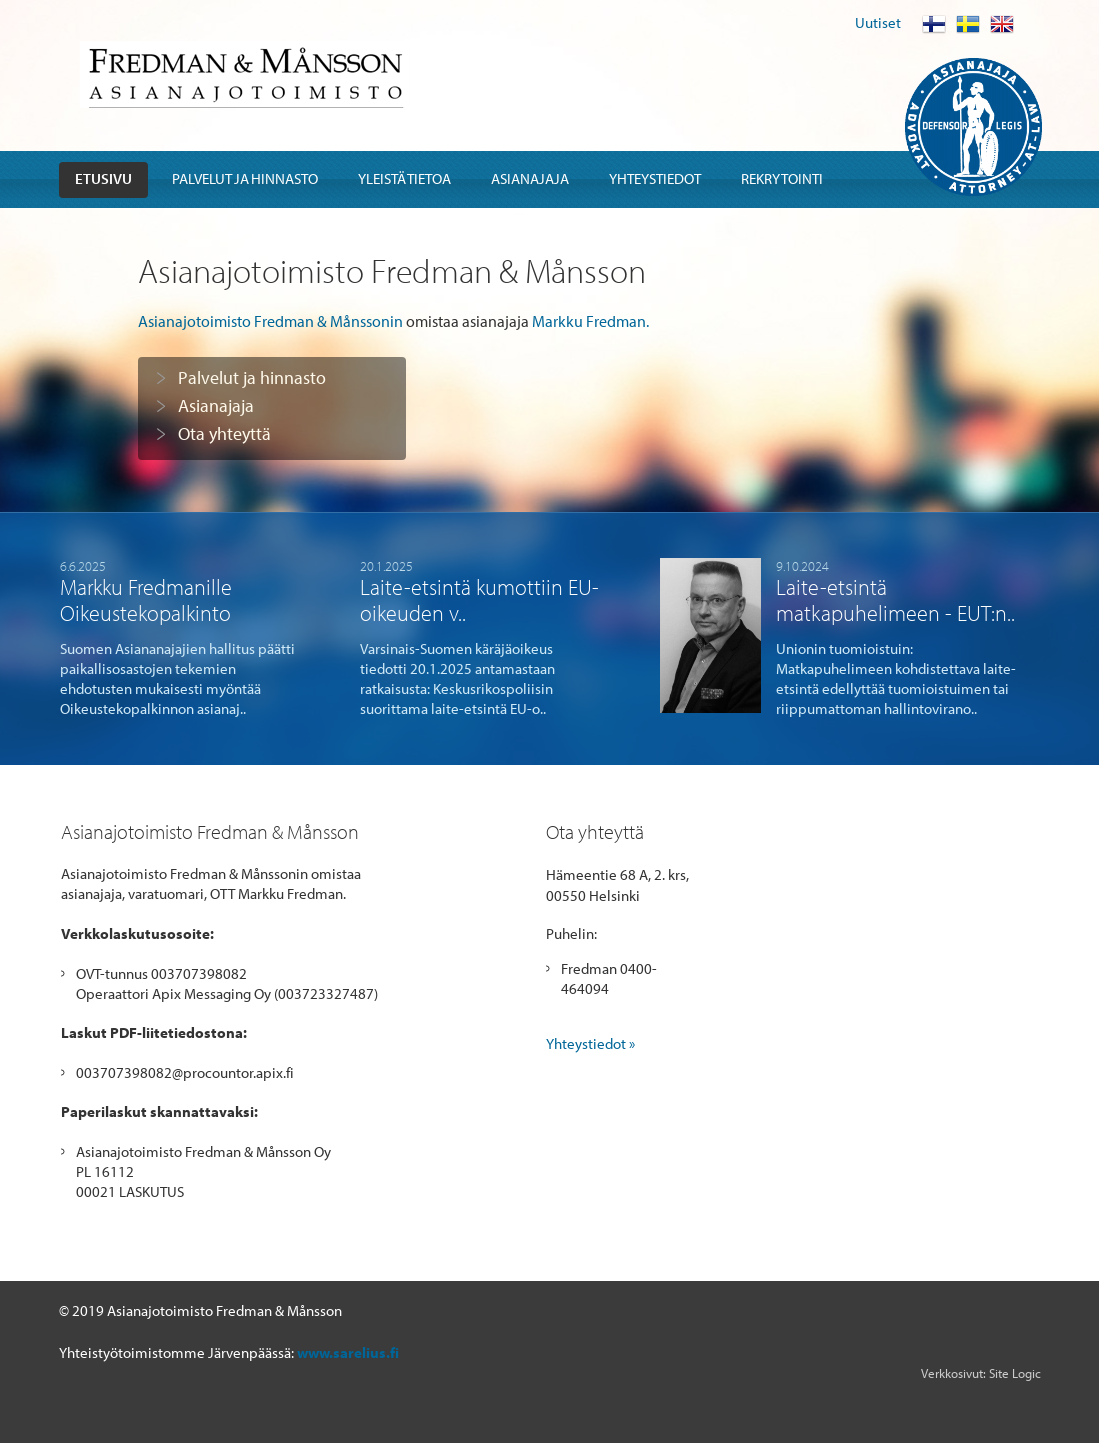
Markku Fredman (589, 321)
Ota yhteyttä (224, 434)
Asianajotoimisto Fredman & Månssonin (270, 321)
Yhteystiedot (655, 178)
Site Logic (1015, 1373)
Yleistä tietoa (404, 178)
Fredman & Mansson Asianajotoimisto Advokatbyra (244, 74)
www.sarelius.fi (348, 1352)
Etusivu (103, 178)
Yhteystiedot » (590, 1043)
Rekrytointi (782, 178)
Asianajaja (530, 178)
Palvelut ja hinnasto (245, 178)
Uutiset (878, 22)
